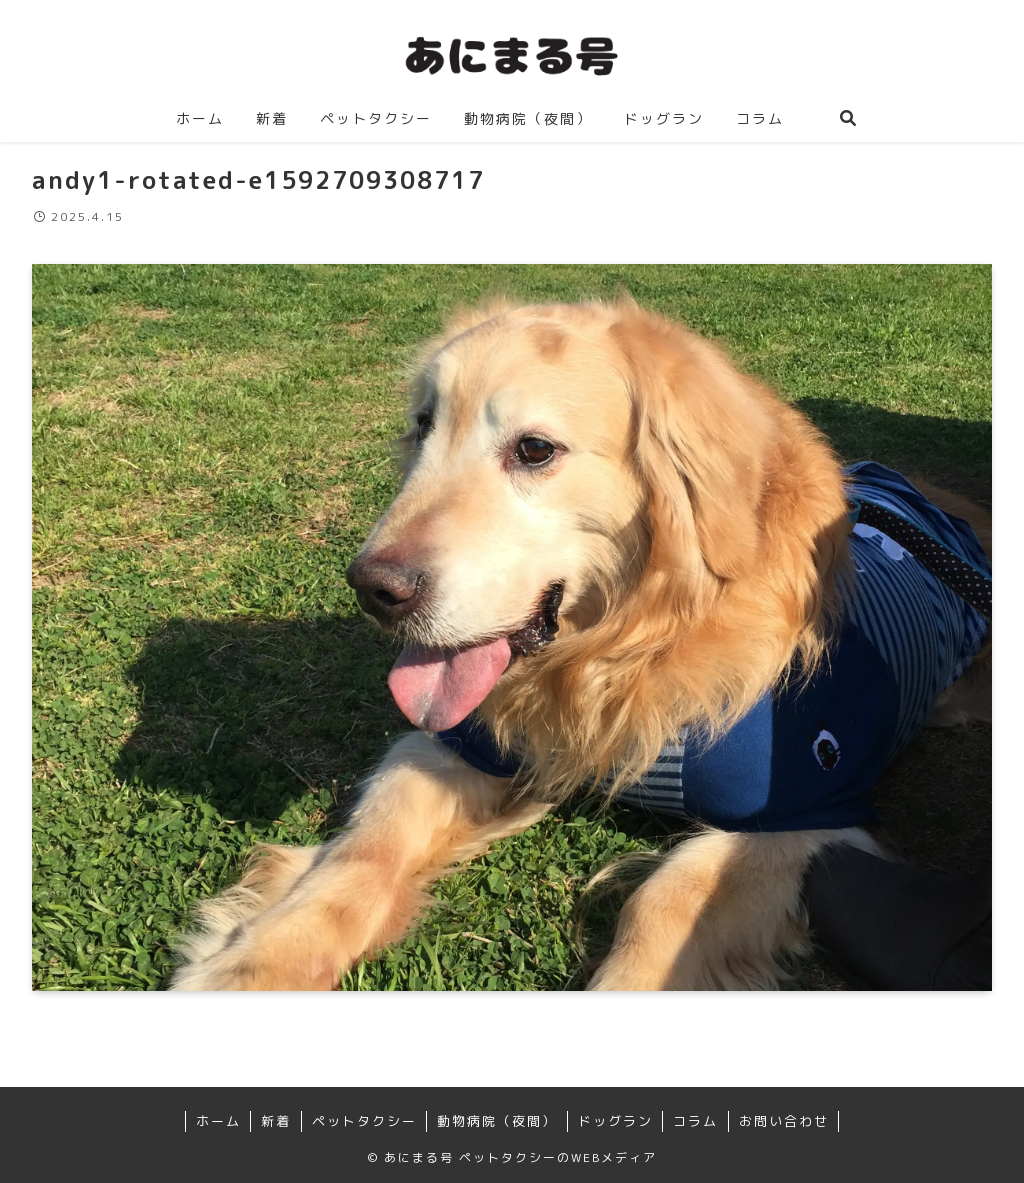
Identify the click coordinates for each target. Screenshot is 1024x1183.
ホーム (218, 1121)
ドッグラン (615, 1121)
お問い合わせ (784, 1121)
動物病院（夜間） (497, 1121)
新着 (276, 1121)
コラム (695, 1121)
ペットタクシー (364, 1121)
